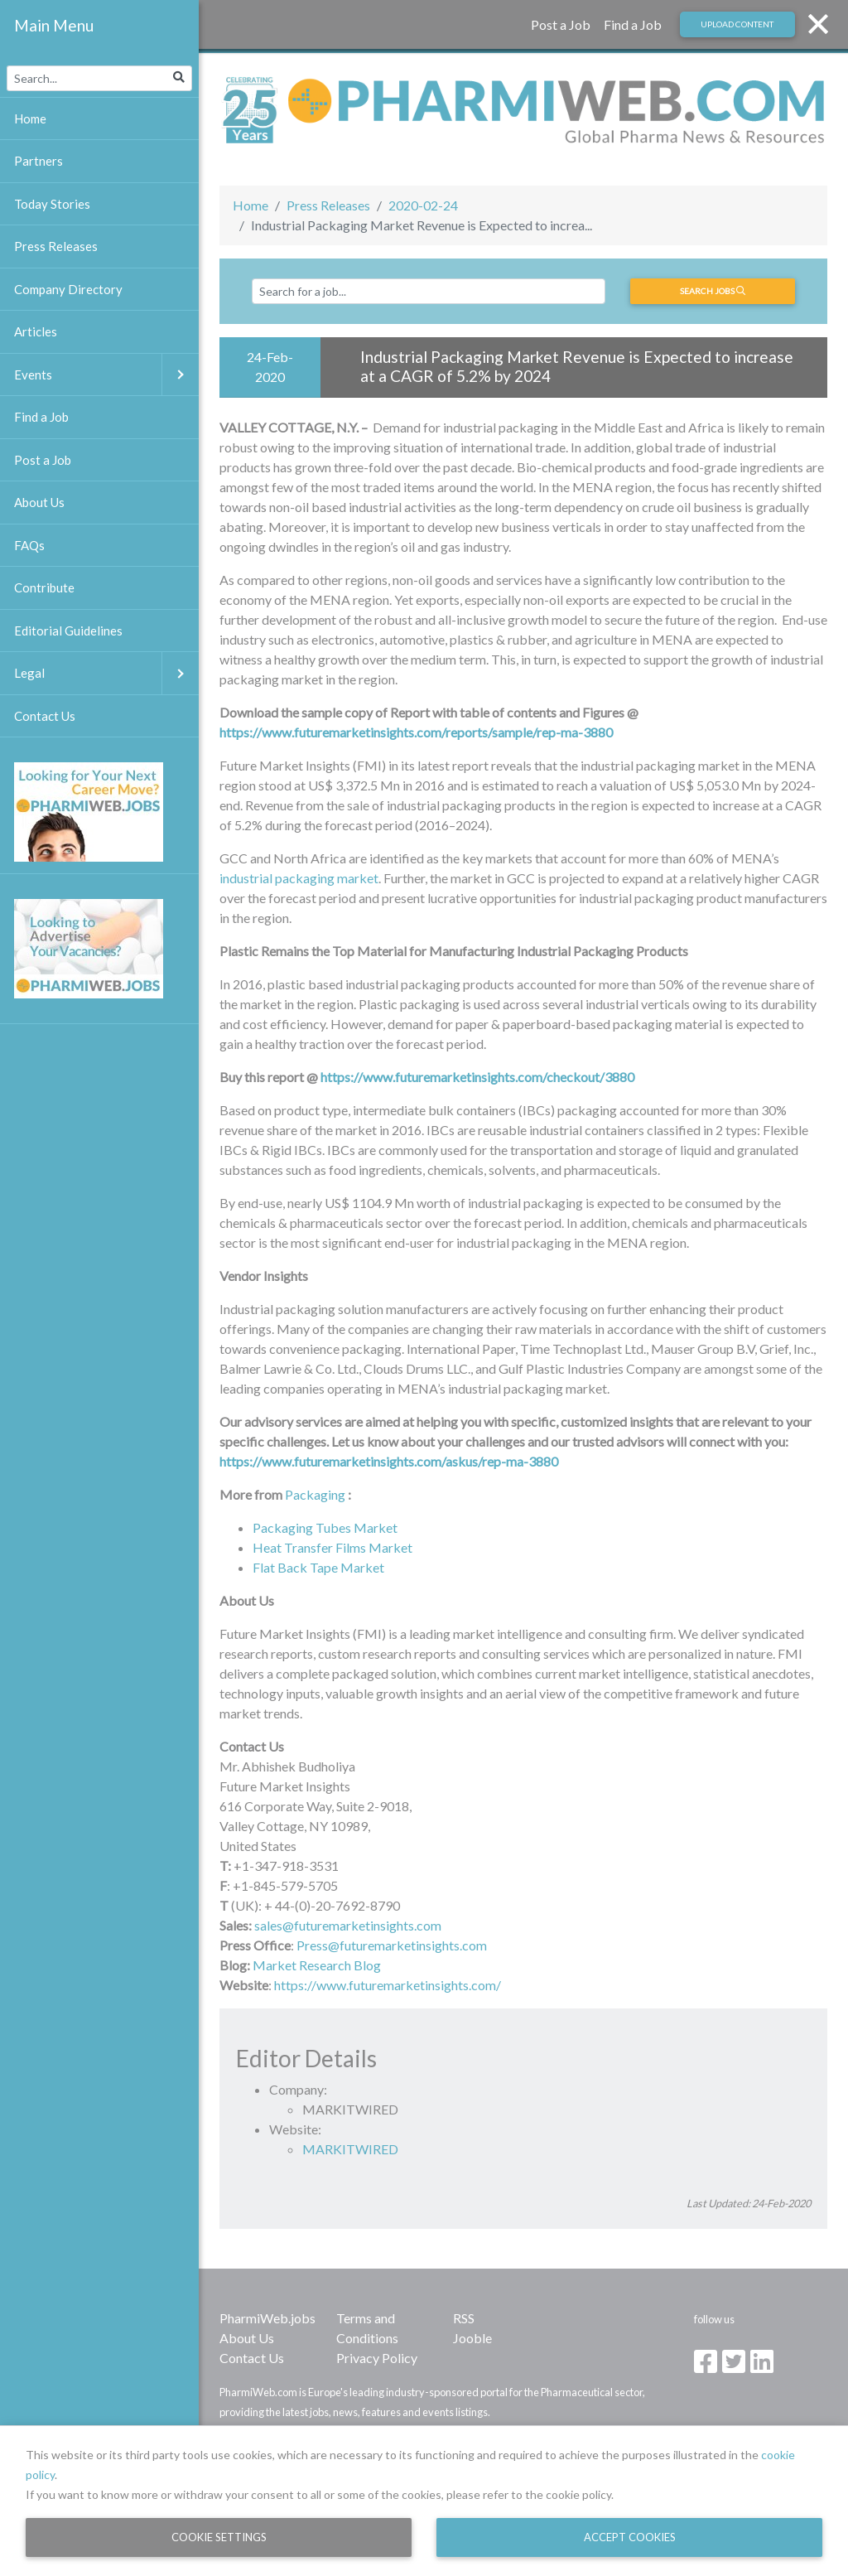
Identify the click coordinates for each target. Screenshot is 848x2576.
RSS (464, 2318)
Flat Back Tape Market (318, 1567)
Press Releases (328, 205)
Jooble (472, 2338)
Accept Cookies (630, 2537)
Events (106, 375)
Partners (38, 160)
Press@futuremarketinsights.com (391, 1945)
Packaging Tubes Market (325, 1527)
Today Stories (52, 203)
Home (250, 205)
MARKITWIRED (350, 2149)
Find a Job (633, 24)
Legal (106, 673)
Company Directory (68, 289)
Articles (35, 331)
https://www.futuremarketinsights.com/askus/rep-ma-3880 (388, 1461)
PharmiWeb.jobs (267, 2318)
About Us (246, 2338)
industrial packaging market (298, 878)
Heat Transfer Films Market (332, 1547)
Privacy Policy (376, 2358)
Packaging (315, 1494)
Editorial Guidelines (68, 630)
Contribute (44, 587)
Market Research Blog (317, 1965)
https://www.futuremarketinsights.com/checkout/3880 (477, 1077)
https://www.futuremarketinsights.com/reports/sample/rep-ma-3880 (416, 732)
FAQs (29, 545)
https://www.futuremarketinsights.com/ (387, 1985)
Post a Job (560, 24)
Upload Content (737, 24)
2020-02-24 (423, 205)
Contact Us (251, 2358)
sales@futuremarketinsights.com (347, 1925)
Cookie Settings (219, 2537)
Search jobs (712, 291)
